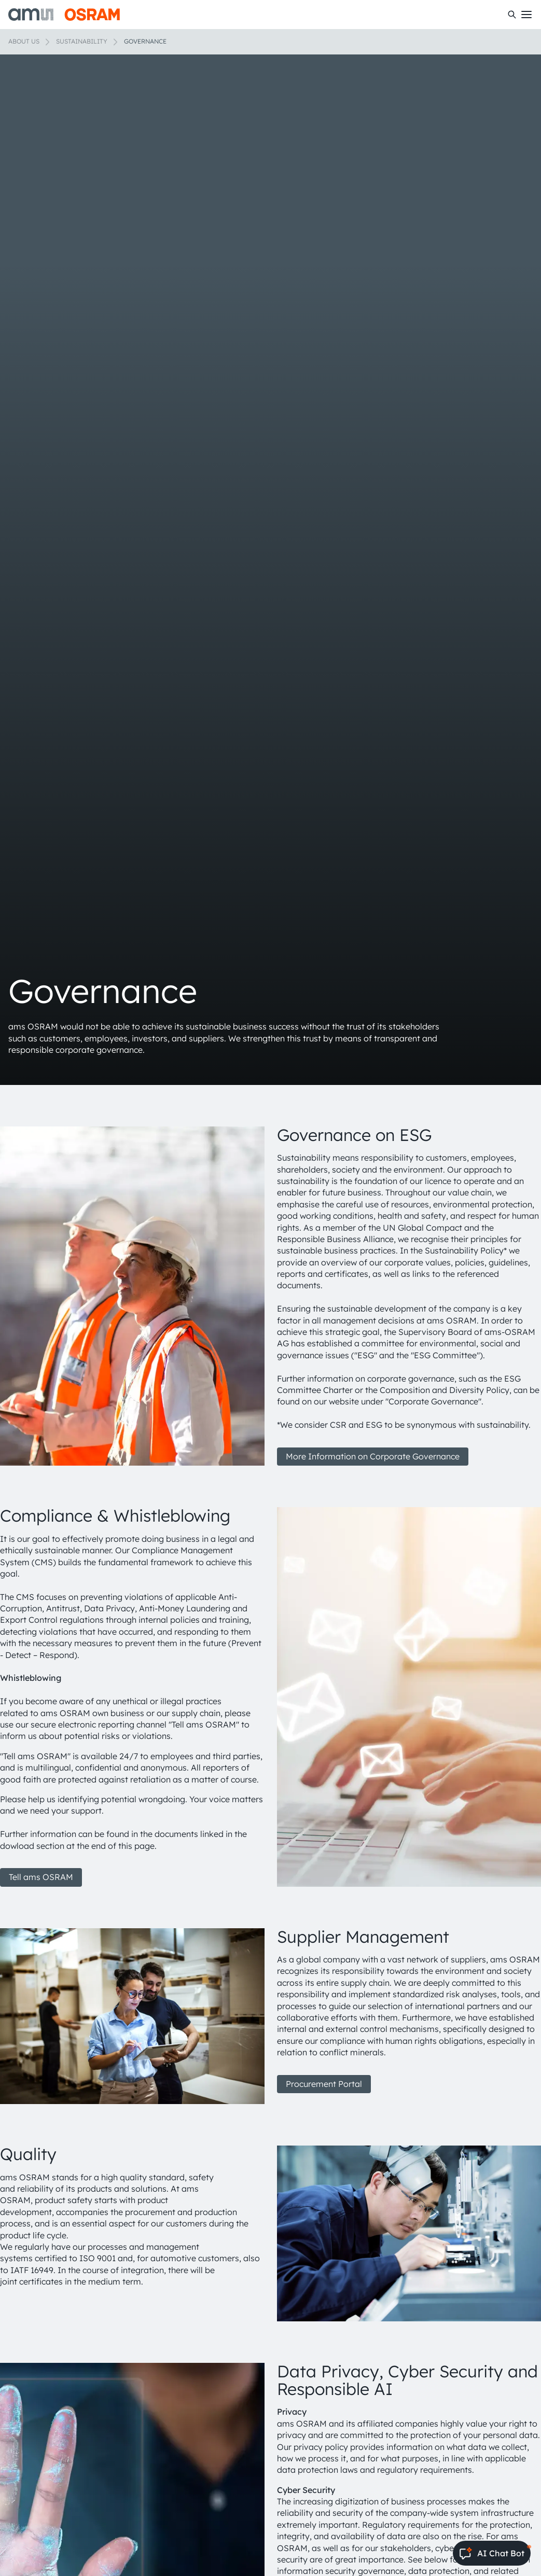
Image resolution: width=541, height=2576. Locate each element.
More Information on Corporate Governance (373, 1456)
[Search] (512, 14)
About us (23, 41)
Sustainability (81, 41)
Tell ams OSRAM (41, 1877)
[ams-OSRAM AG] (64, 14)
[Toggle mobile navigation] (526, 14)
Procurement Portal (324, 2084)
